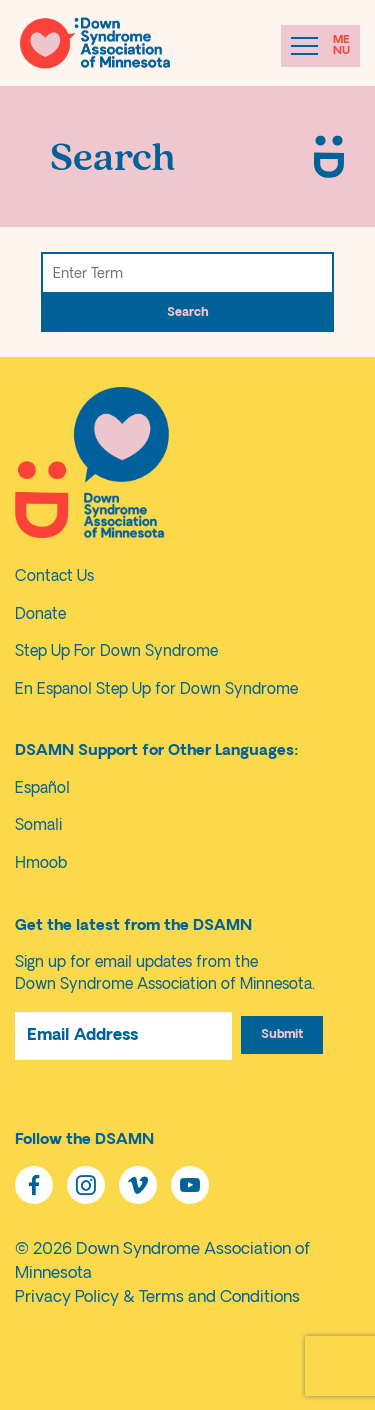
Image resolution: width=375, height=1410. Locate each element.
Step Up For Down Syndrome (116, 652)
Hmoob (41, 864)
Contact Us (54, 577)
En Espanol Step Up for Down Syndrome (156, 690)
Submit (282, 1035)
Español (42, 789)
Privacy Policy (67, 1298)
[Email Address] (123, 1036)
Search (187, 313)
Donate (40, 615)
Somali (38, 826)
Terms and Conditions (219, 1298)
